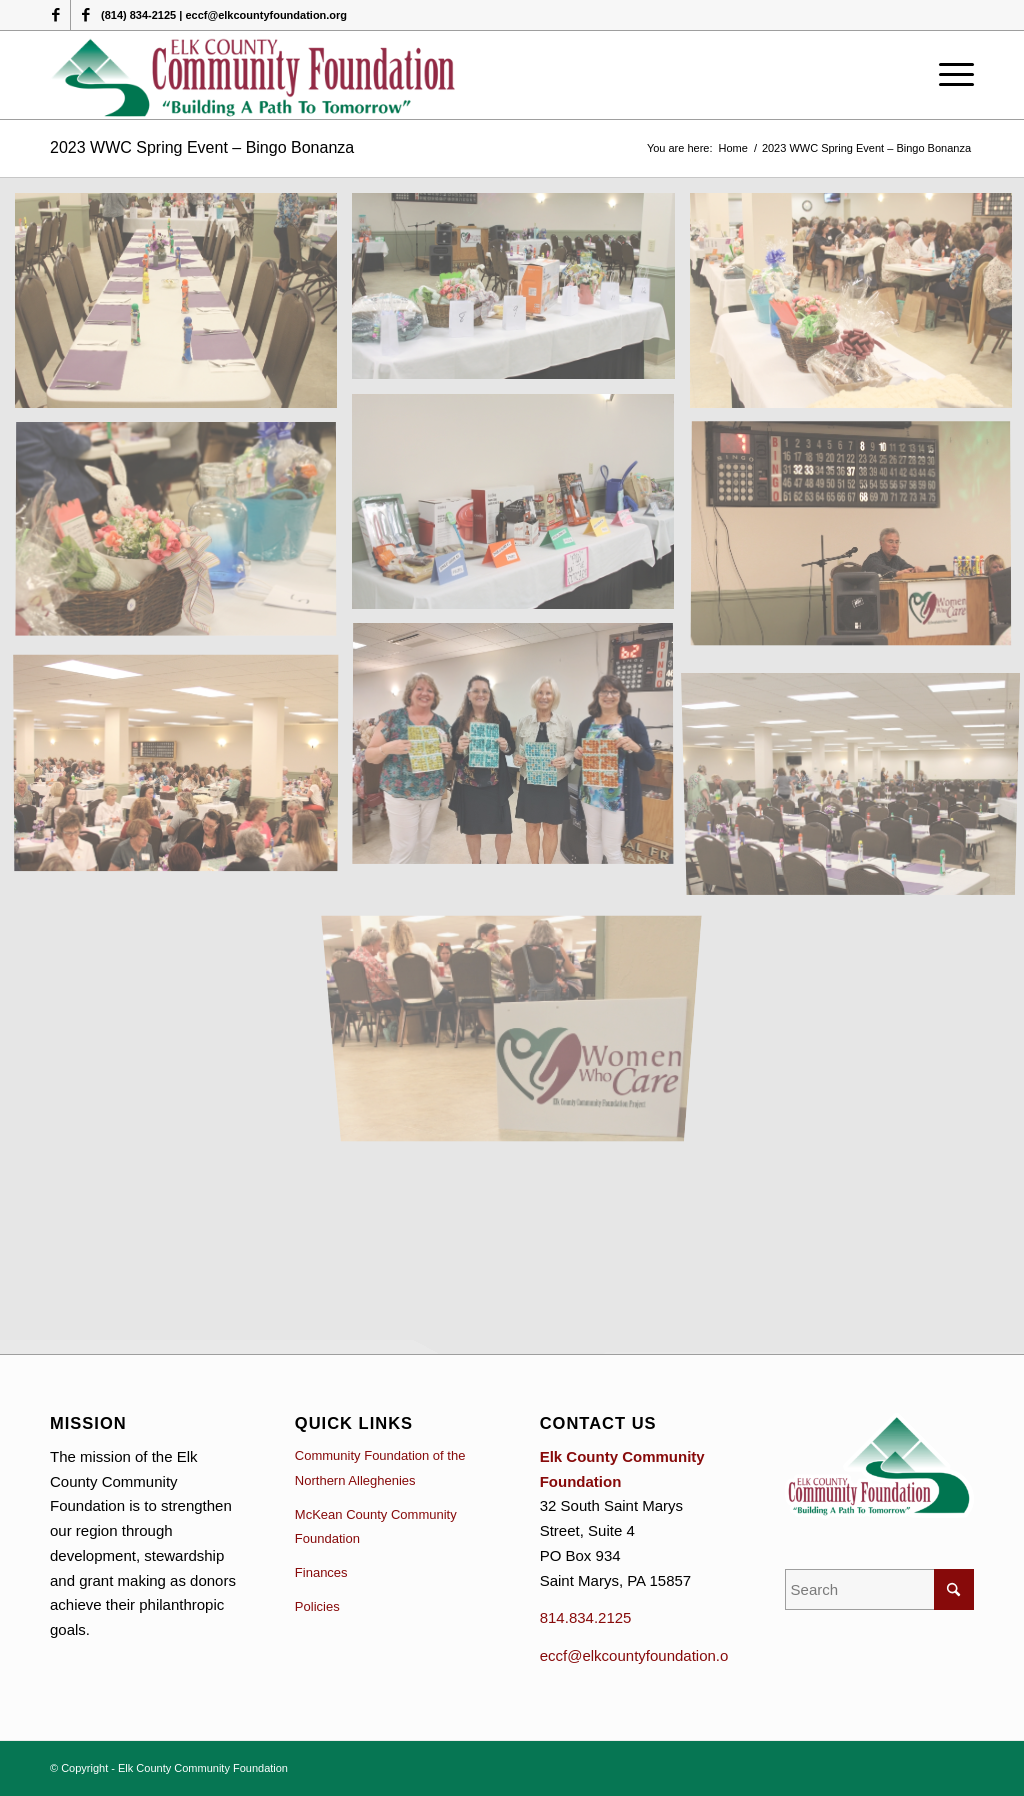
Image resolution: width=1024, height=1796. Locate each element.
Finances (321, 1572)
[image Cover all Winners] (520, 752)
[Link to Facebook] (55, 15)
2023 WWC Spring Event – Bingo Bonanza (202, 147)
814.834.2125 (586, 1617)
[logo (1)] (254, 75)
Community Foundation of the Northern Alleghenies (380, 1468)
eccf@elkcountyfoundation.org (641, 1655)
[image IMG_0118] (520, 509)
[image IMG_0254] (183, 538)
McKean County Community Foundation (376, 1527)
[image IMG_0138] (520, 294)
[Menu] (950, 75)
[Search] (879, 1589)
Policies (317, 1606)
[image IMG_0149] (183, 308)
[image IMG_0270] (183, 768)
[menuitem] (950, 75)
